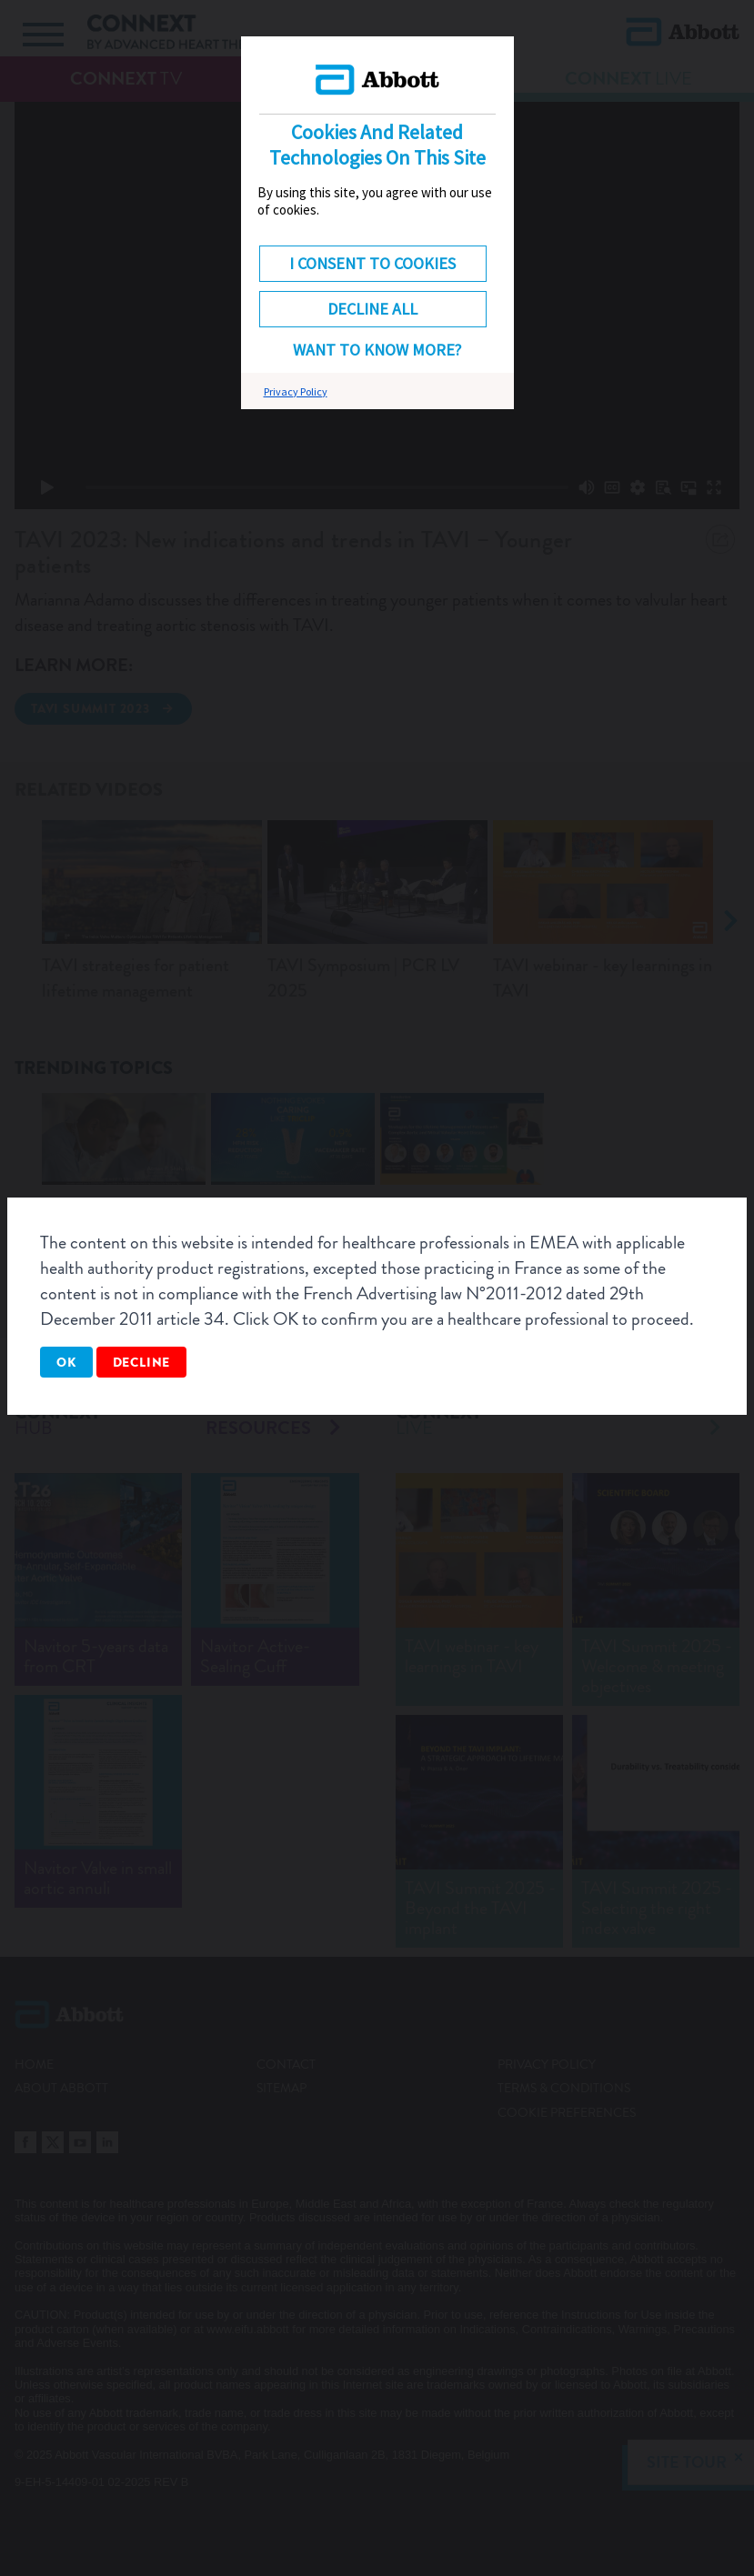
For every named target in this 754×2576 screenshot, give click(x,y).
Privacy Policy (295, 391)
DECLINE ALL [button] (372, 308)
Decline (142, 1362)
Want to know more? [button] (377, 349)
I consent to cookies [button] (372, 263)
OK (66, 1362)
